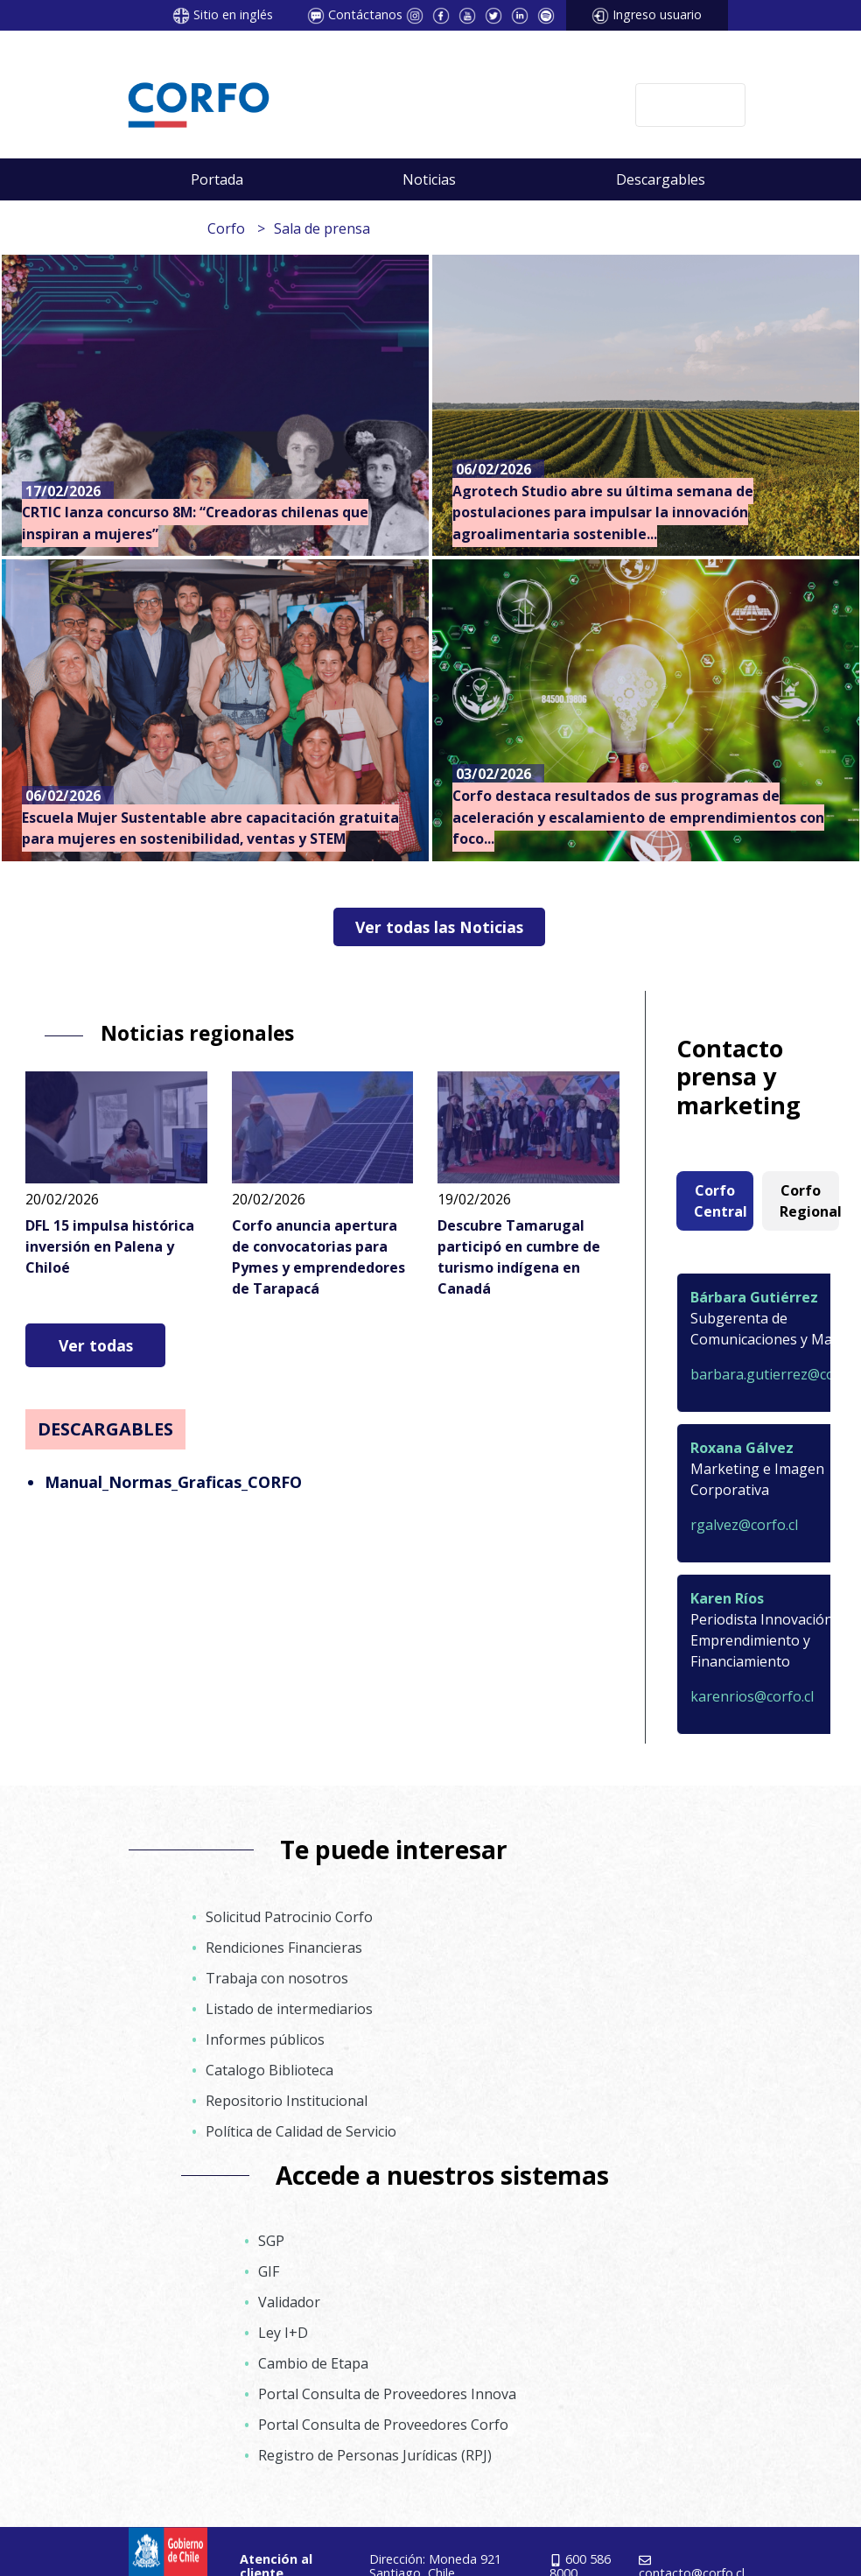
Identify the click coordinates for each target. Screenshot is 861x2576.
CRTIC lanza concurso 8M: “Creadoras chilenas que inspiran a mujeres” (195, 523)
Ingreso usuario (657, 14)
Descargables (660, 179)
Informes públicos (265, 2039)
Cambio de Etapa (313, 2363)
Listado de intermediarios (289, 2008)
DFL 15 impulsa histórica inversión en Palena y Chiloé (109, 1246)
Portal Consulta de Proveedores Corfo (383, 2424)
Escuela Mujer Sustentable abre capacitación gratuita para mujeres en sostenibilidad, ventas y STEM (210, 828)
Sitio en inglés (233, 14)
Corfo (226, 228)
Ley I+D (283, 2332)
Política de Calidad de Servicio (301, 2131)
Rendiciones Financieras (284, 1947)
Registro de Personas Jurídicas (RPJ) (375, 2455)
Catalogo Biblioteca (269, 2070)
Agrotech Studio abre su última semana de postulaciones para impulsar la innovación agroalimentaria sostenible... (602, 512)
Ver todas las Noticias (439, 926)
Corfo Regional (809, 1201)
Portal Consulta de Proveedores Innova (387, 2394)
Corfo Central (720, 1201)
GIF (268, 2271)
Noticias (429, 179)
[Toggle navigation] (690, 105)
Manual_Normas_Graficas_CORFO (173, 1481)
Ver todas (96, 1345)
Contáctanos (365, 14)
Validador (289, 2302)
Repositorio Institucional (287, 2100)
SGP (271, 2240)
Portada (217, 179)
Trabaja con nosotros (277, 1978)
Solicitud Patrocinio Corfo (289, 1917)
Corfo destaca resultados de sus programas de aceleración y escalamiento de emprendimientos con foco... (638, 817)
